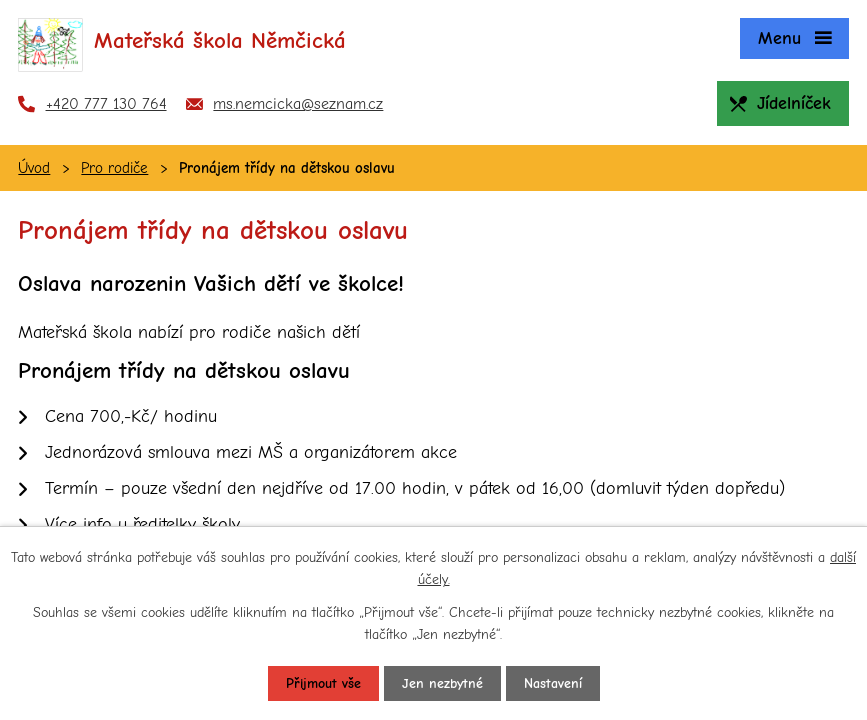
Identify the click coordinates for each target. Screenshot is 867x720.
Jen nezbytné (442, 683)
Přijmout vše (323, 683)
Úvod (34, 168)
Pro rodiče (114, 168)
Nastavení (553, 683)
